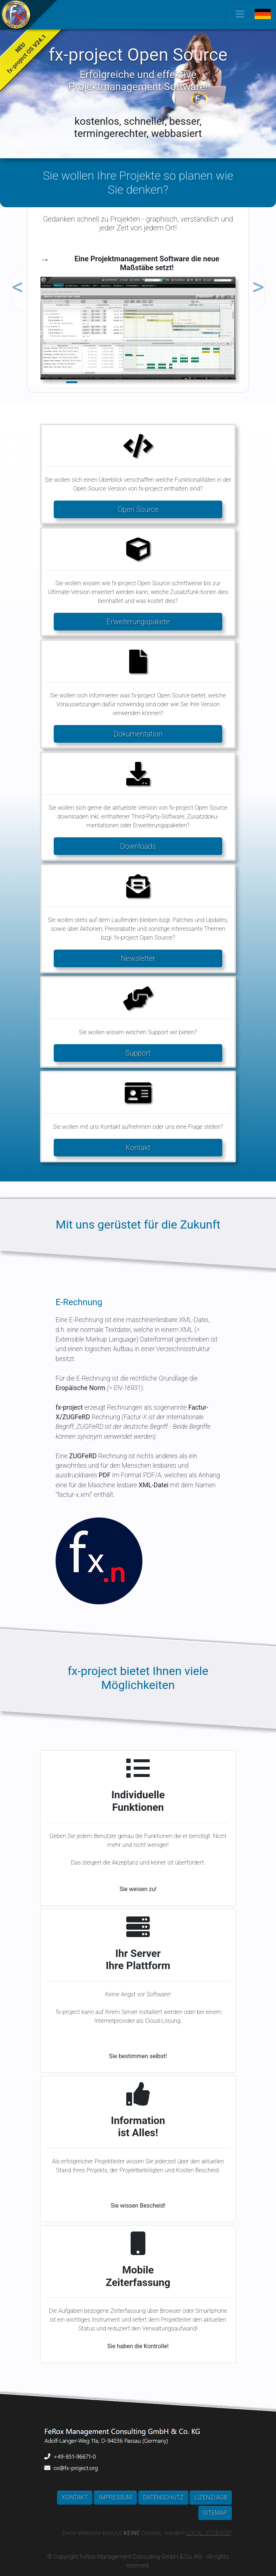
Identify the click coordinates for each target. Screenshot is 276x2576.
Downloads (138, 846)
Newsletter (138, 958)
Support (138, 1053)
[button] (44, 272)
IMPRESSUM (115, 2497)
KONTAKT (75, 2497)
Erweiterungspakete (138, 621)
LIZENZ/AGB (210, 2497)
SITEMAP (215, 2512)
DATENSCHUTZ (163, 2497)
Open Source (137, 509)
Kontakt (137, 1147)
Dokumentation (137, 733)
